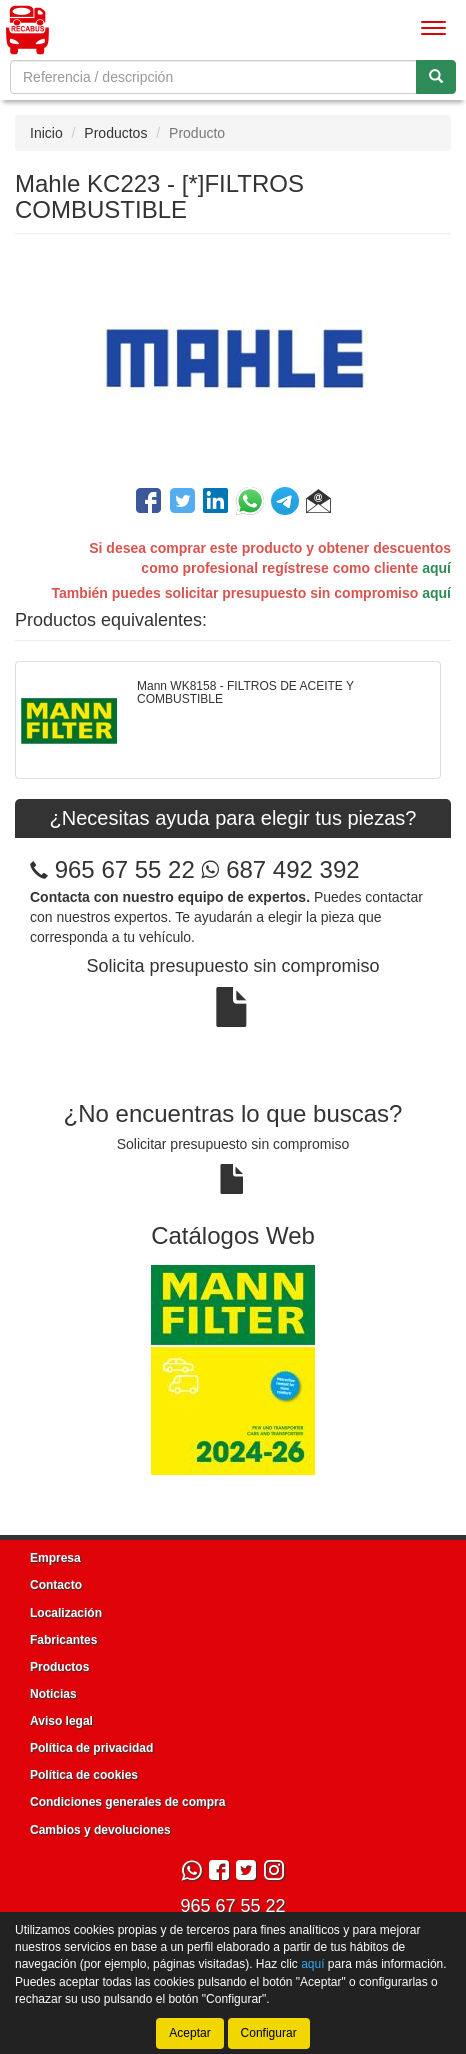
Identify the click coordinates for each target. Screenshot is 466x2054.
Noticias (53, 1694)
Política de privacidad (91, 1748)
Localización (66, 1613)
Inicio (46, 133)
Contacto (56, 1585)
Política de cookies (84, 1775)
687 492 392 (280, 869)
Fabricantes (63, 1640)
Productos (115, 133)
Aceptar (189, 2033)
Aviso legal (61, 1721)
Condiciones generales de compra (127, 1802)
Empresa (55, 1558)
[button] (318, 504)
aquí (436, 568)
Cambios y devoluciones (100, 1830)
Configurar (269, 2033)
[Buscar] (436, 77)
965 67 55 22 (125, 869)
